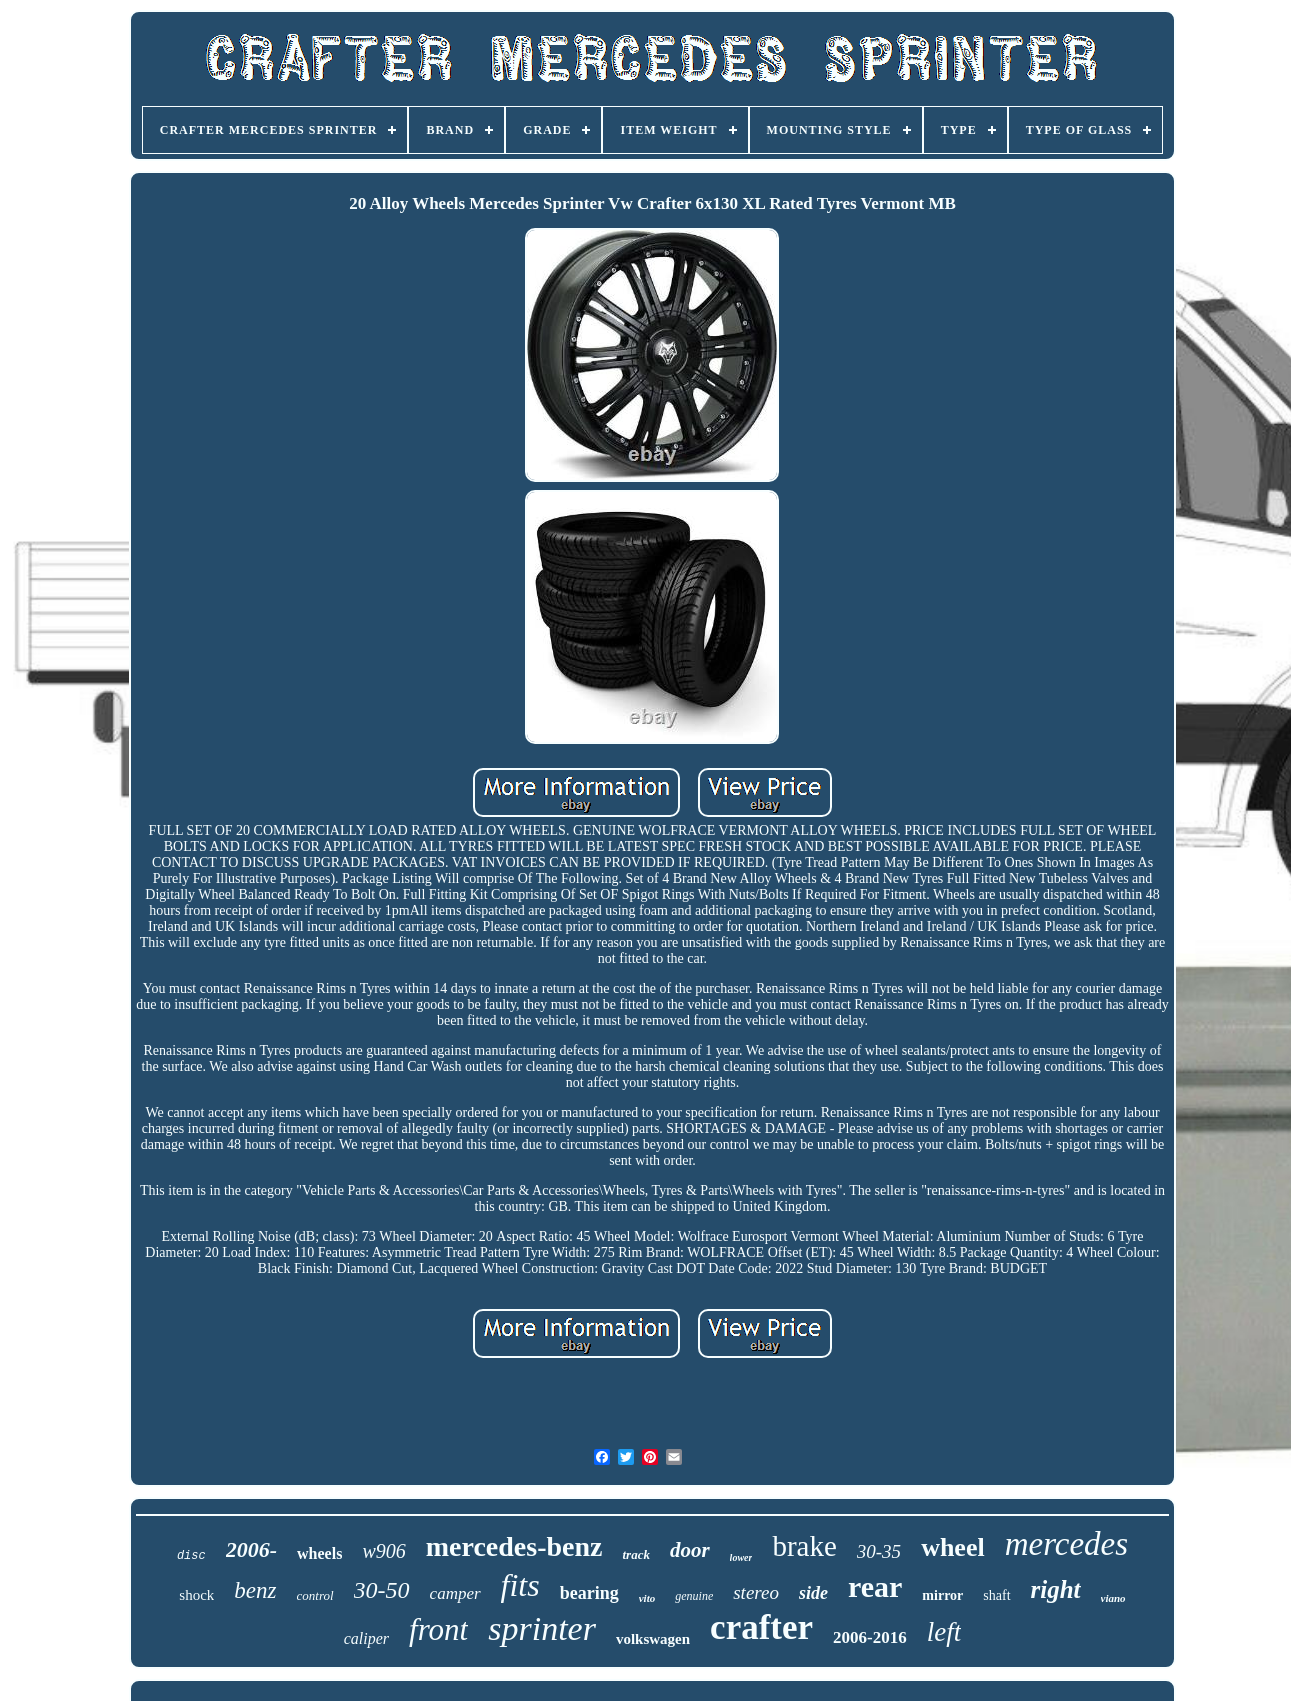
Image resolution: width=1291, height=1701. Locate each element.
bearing (589, 1593)
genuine (694, 1596)
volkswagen (653, 1639)
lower (741, 1557)
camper (455, 1593)
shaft (996, 1595)
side (813, 1593)
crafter (761, 1627)
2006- (251, 1549)
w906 (383, 1551)
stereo (756, 1592)
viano (1113, 1598)
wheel (953, 1547)
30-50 (382, 1590)
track (635, 1554)
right (1056, 1589)
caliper (366, 1638)
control (315, 1595)
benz (255, 1590)
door (690, 1550)
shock (196, 1595)
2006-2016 (870, 1637)
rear (875, 1586)
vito (647, 1598)
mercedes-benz (514, 1546)
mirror (942, 1595)
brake (804, 1546)
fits (520, 1585)
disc (191, 1556)
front (438, 1629)
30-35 (879, 1551)
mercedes (1066, 1544)
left (944, 1632)
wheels (319, 1553)
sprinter (542, 1628)
